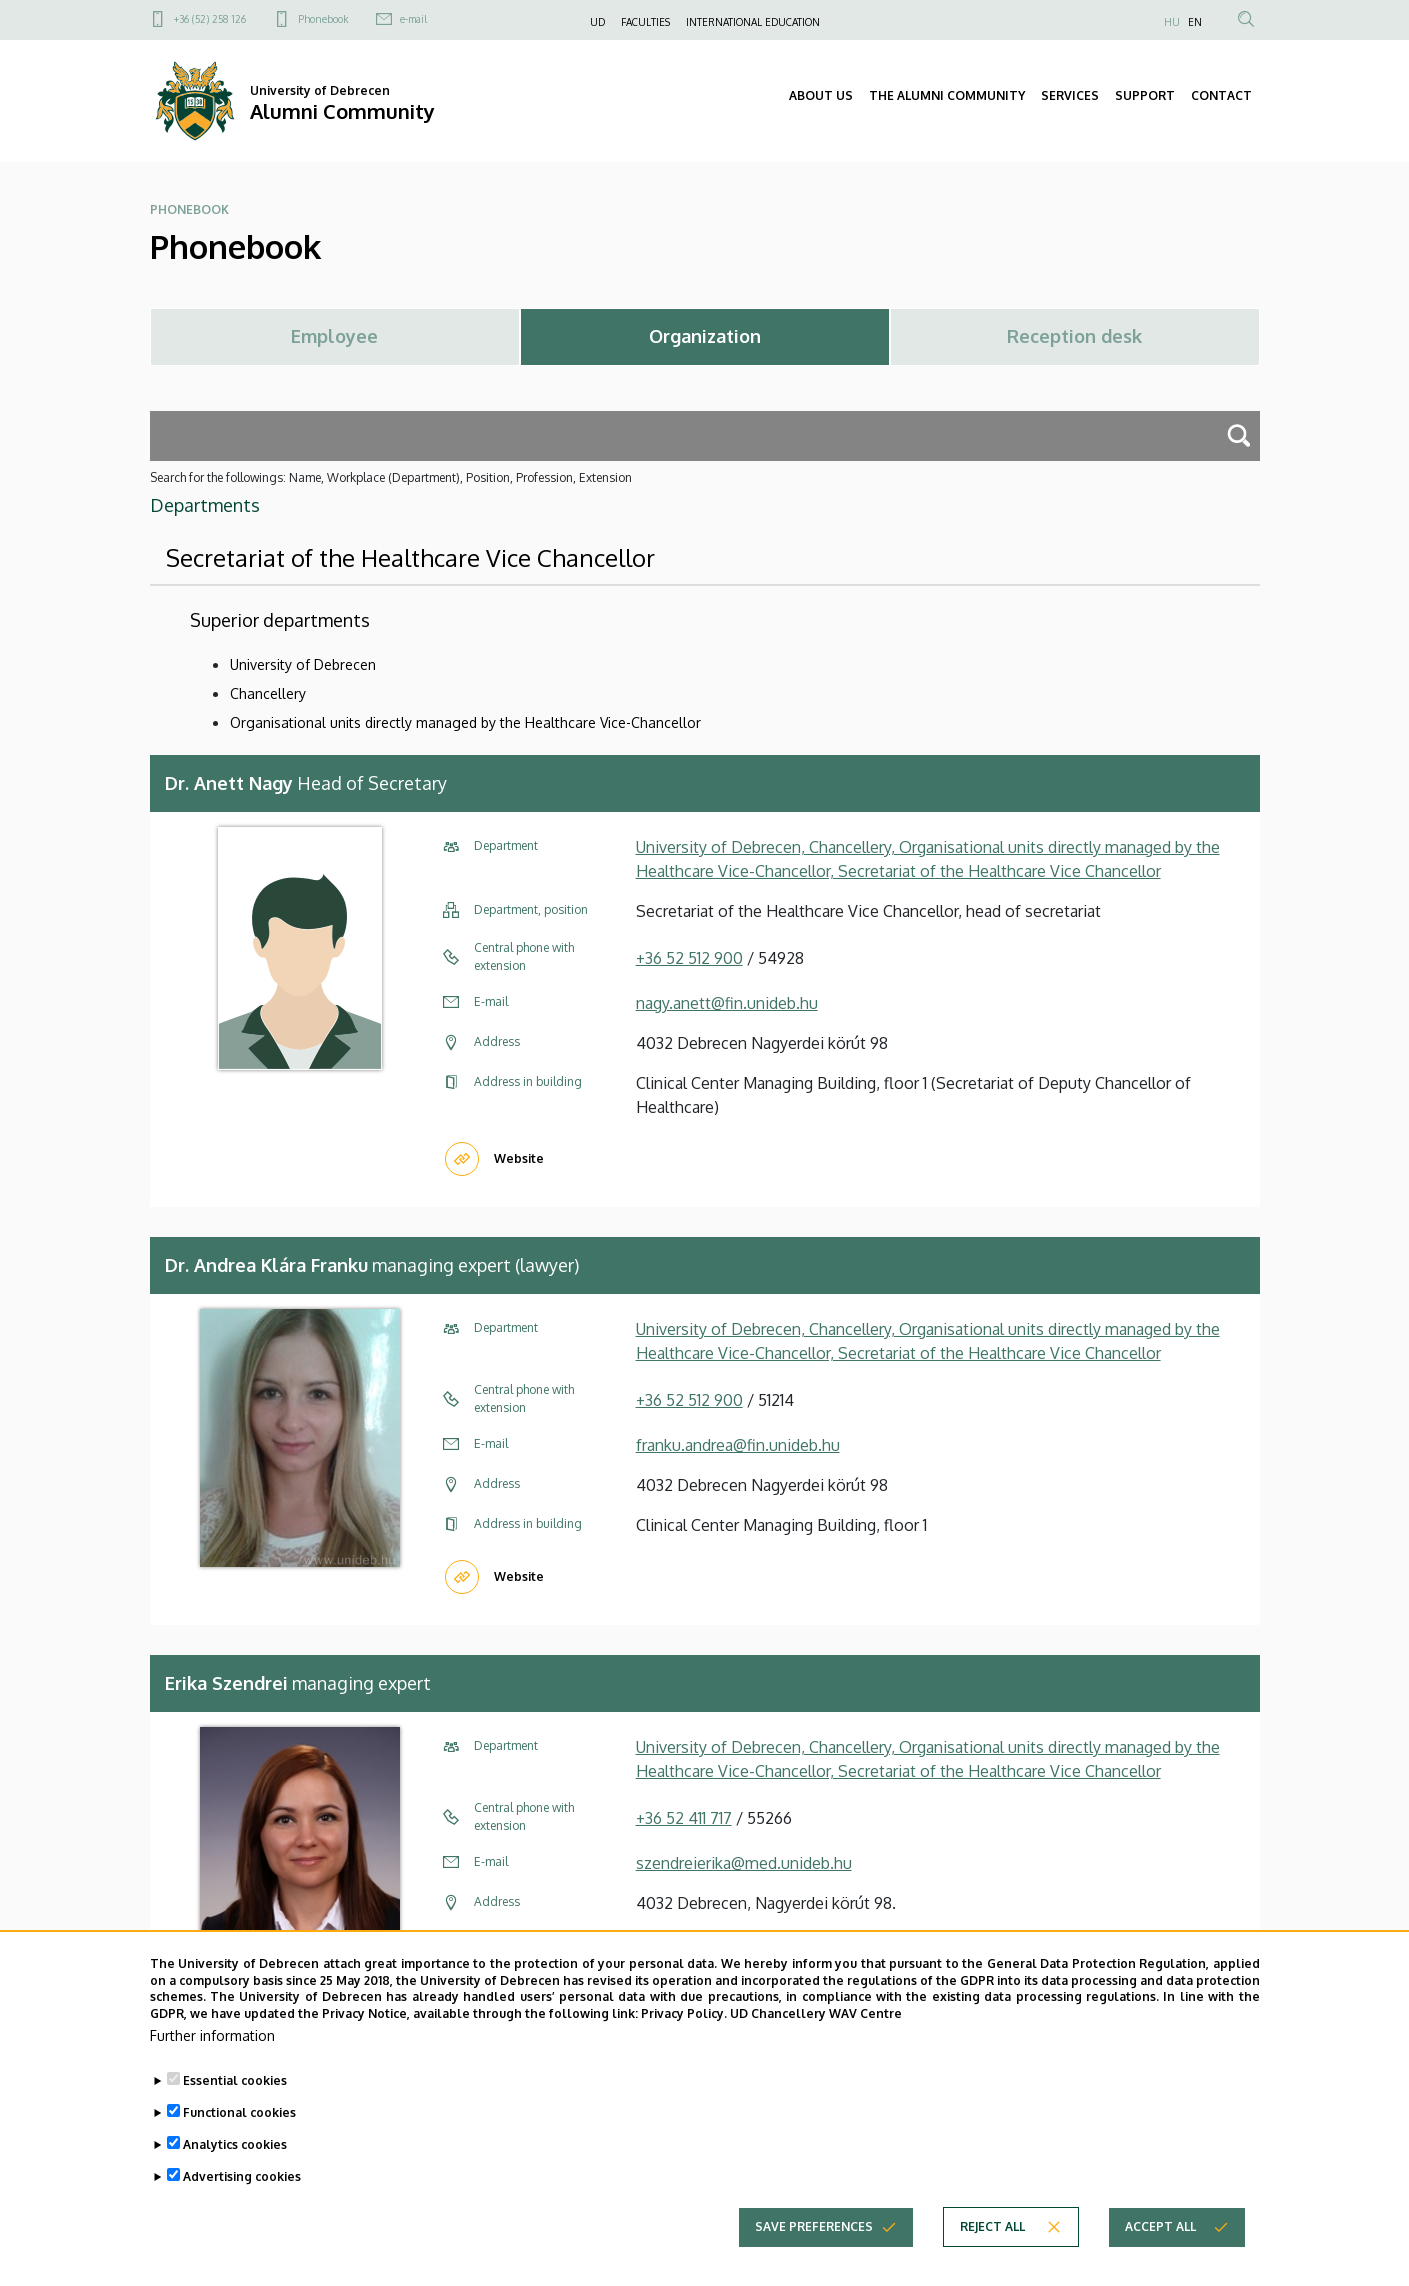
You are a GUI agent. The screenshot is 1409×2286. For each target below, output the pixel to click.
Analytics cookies (235, 2153)
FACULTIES (645, 22)
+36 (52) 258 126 (210, 19)
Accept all (1160, 2235)
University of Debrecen (303, 664)
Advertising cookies (242, 2185)
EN (1195, 22)
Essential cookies (235, 2089)
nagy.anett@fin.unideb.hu (727, 1003)
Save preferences (814, 2235)
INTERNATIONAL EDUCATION (753, 22)
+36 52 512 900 (689, 958)
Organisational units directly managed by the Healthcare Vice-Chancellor (465, 722)
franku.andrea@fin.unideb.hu (738, 1445)
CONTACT (1221, 95)
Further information (212, 2044)
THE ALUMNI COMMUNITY (947, 95)
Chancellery (268, 693)
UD (597, 22)
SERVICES (1070, 95)
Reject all (992, 2235)
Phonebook (323, 19)
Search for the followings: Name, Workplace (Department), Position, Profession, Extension (391, 477)
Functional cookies (239, 2121)
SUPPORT (1145, 95)
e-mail (413, 19)
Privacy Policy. (684, 2022)
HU (1172, 22)
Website (519, 1158)
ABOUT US (821, 95)
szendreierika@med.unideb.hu (744, 1863)
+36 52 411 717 (684, 1818)
